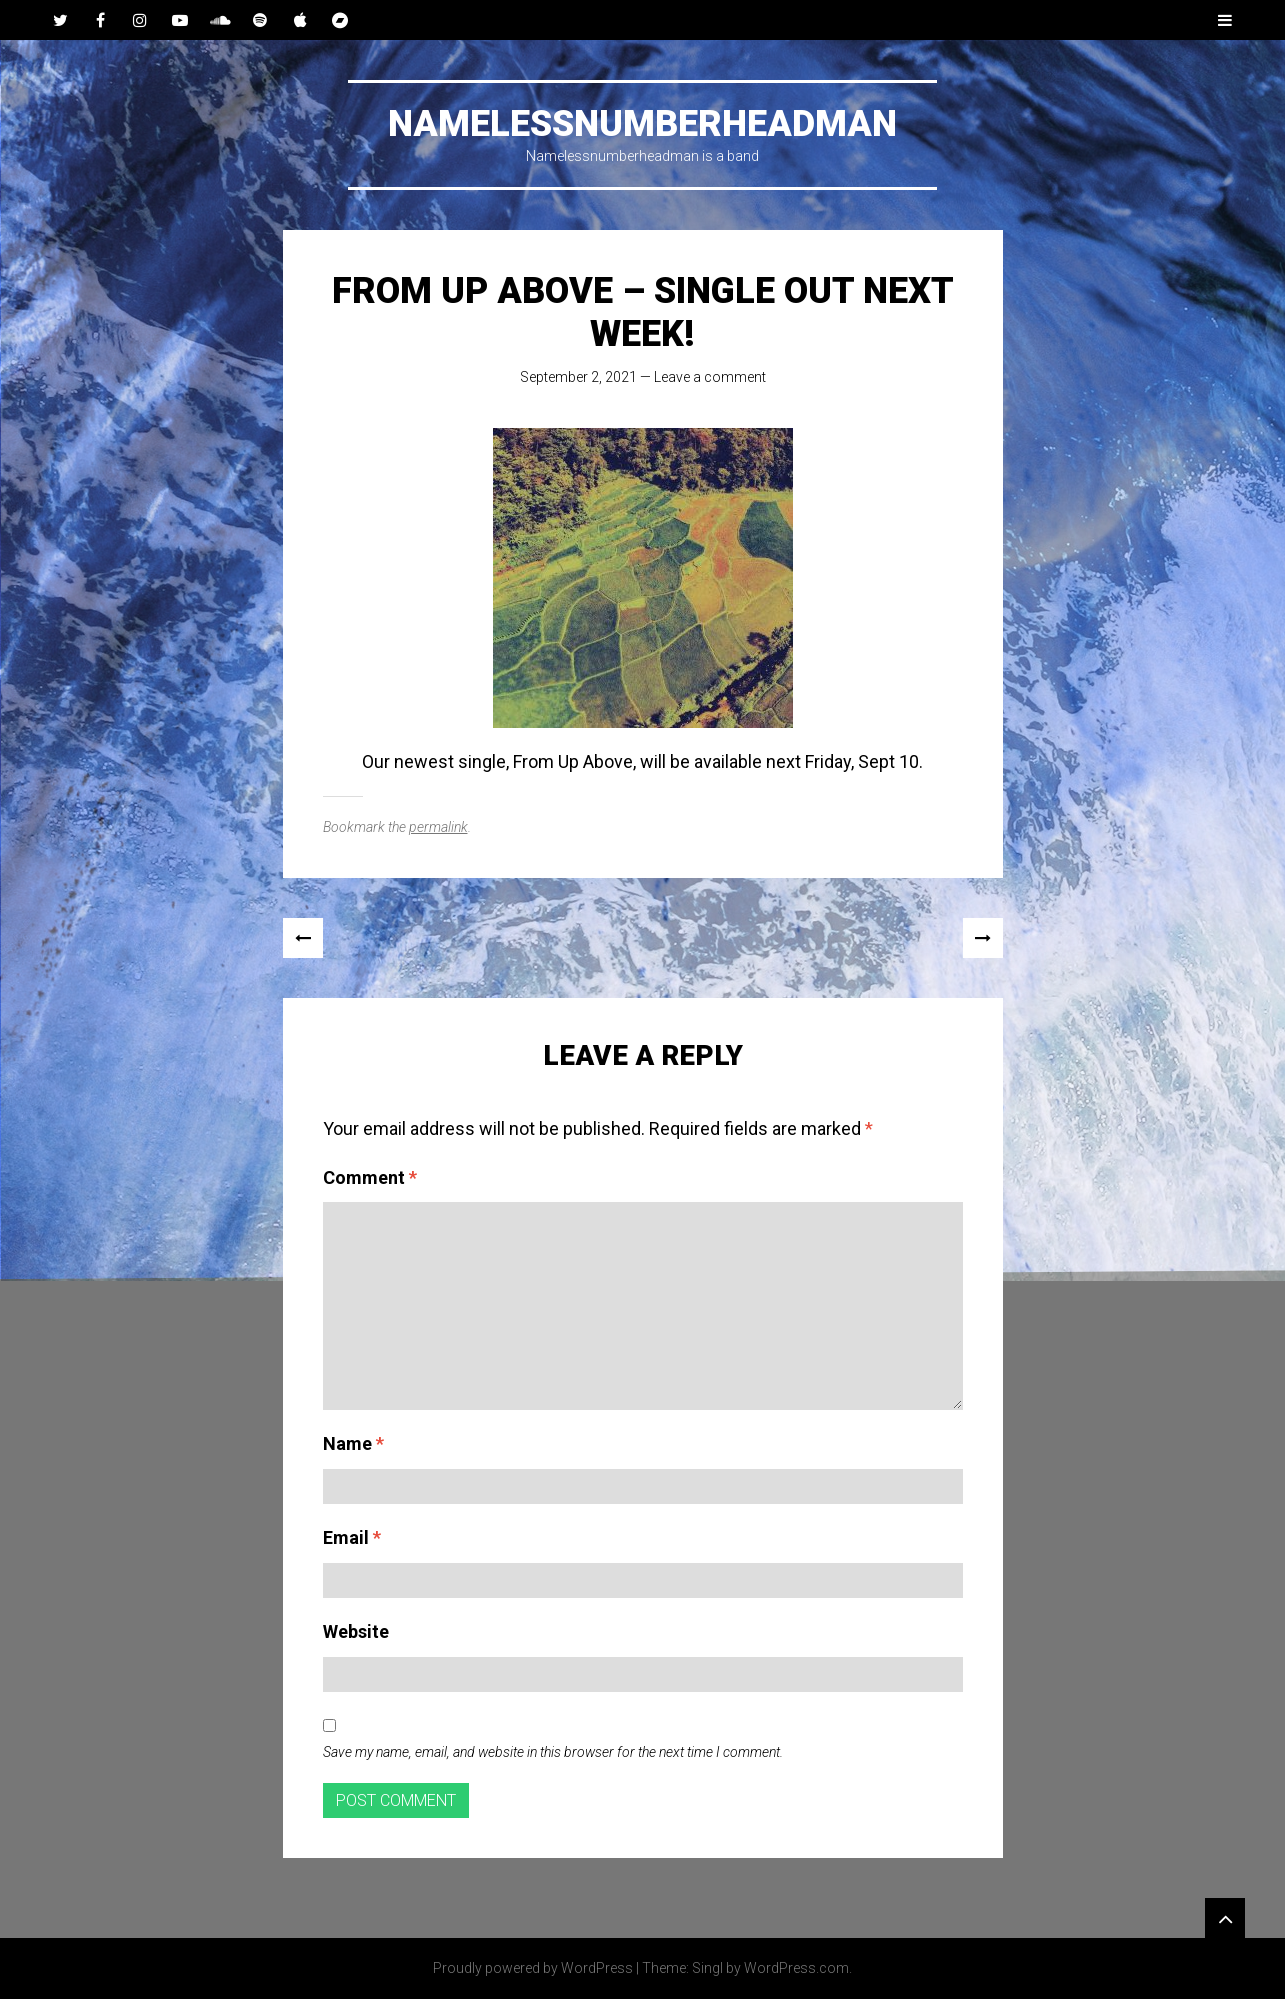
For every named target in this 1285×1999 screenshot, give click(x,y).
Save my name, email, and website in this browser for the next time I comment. (553, 1752)
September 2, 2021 (578, 377)
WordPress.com (796, 1968)
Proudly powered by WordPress (533, 1968)
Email (352, 1537)
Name (353, 1443)
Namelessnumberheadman (642, 124)
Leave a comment (710, 377)
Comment (370, 1177)
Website (356, 1631)
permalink (438, 827)
